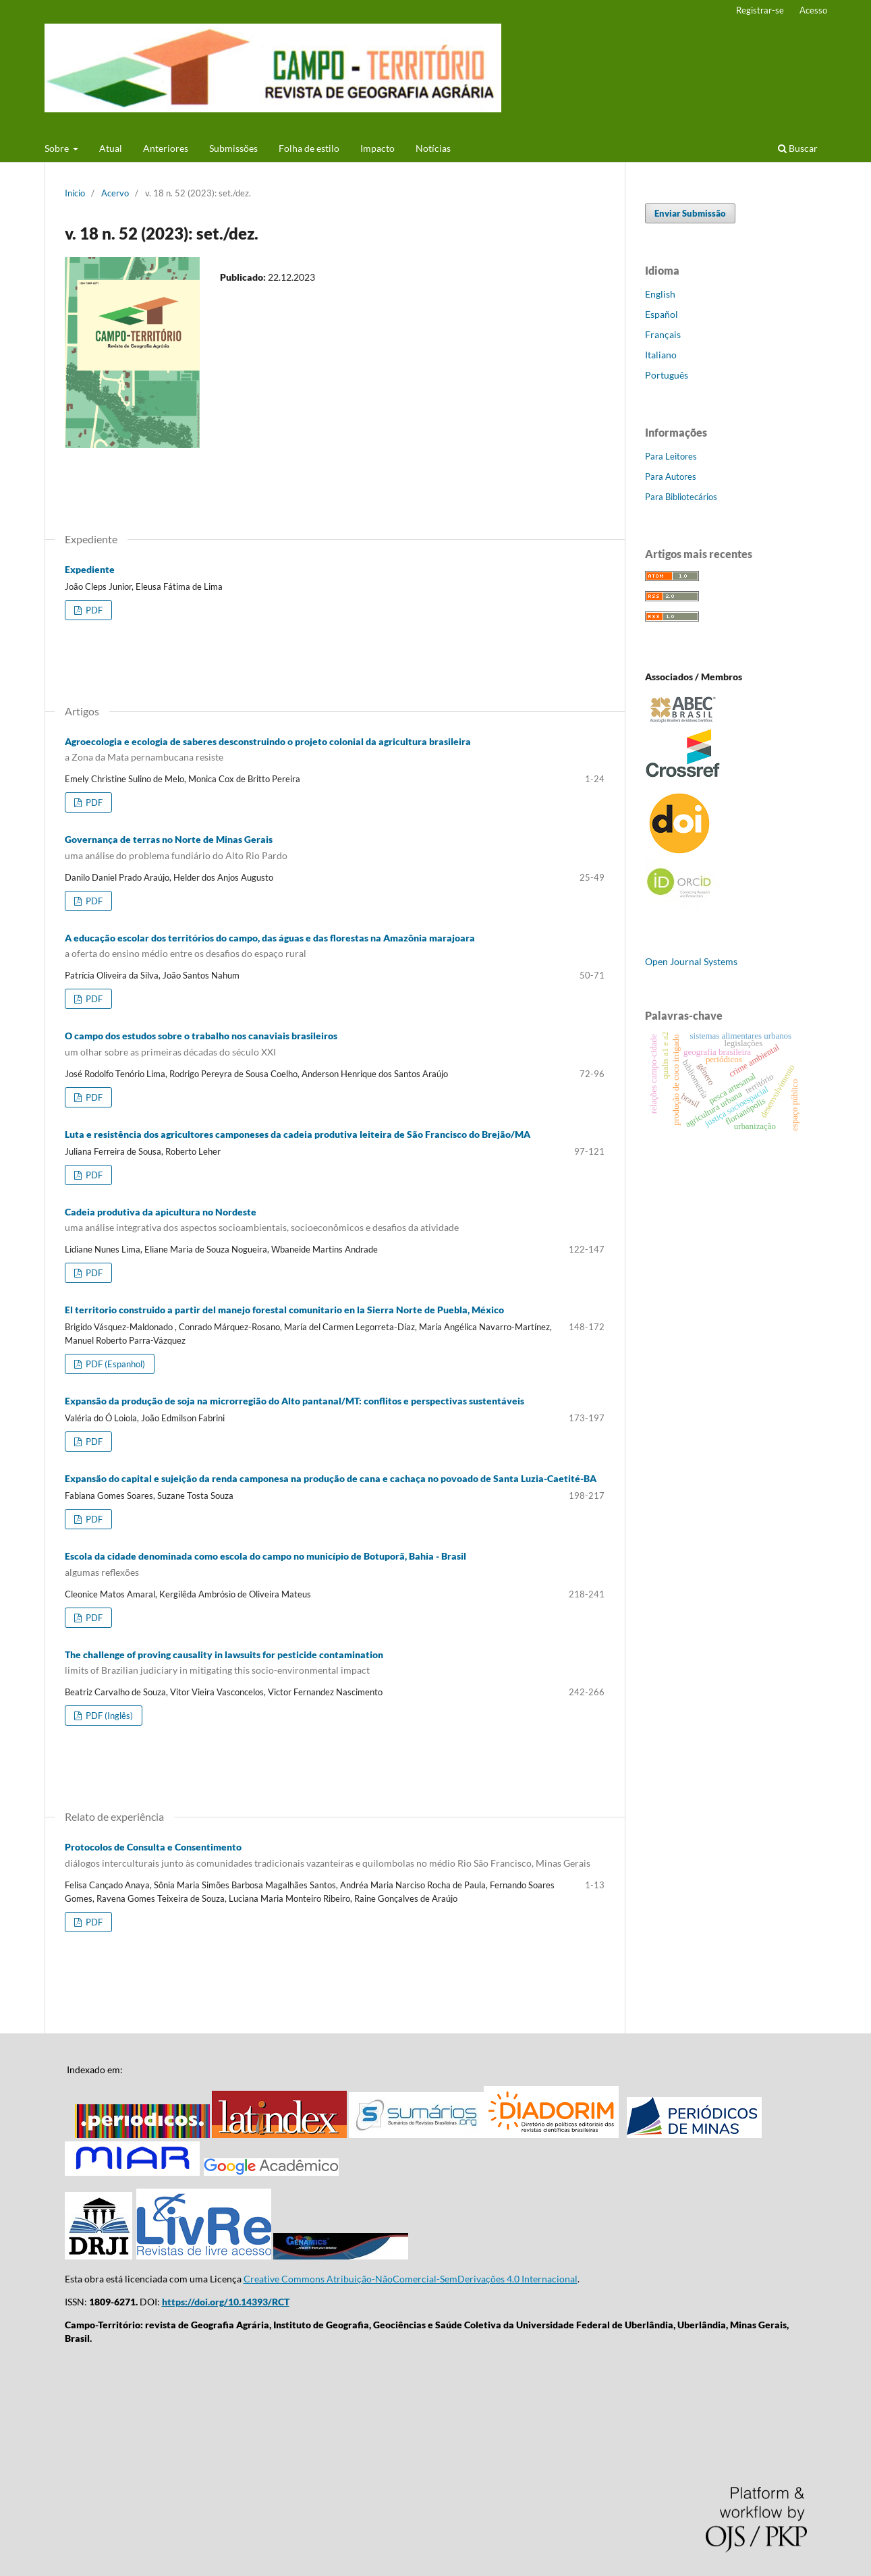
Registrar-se (760, 10)
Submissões (233, 148)
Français (663, 334)
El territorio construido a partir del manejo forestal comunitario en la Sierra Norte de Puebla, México (284, 1309)
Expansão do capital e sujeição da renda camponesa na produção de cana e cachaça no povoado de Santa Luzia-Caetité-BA (330, 1478)
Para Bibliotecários (681, 496)
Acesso (813, 10)
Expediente (90, 569)
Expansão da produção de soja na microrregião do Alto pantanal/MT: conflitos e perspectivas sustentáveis (294, 1400)
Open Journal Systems (691, 961)
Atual (110, 148)
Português (666, 375)
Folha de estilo (309, 148)
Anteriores (165, 148)
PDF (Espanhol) (114, 1364)
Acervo (115, 193)
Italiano (661, 354)
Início (75, 193)
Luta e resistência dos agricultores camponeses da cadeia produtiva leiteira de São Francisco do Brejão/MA (297, 1134)
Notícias (433, 148)
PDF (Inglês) (108, 1715)
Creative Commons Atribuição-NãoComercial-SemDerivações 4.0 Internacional (411, 2278)
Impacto (377, 148)
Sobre (58, 148)
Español (661, 314)
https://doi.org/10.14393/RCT (225, 2301)
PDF (93, 610)
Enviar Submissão (690, 213)
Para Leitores (671, 456)
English (660, 294)
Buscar (798, 148)
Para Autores (670, 476)
